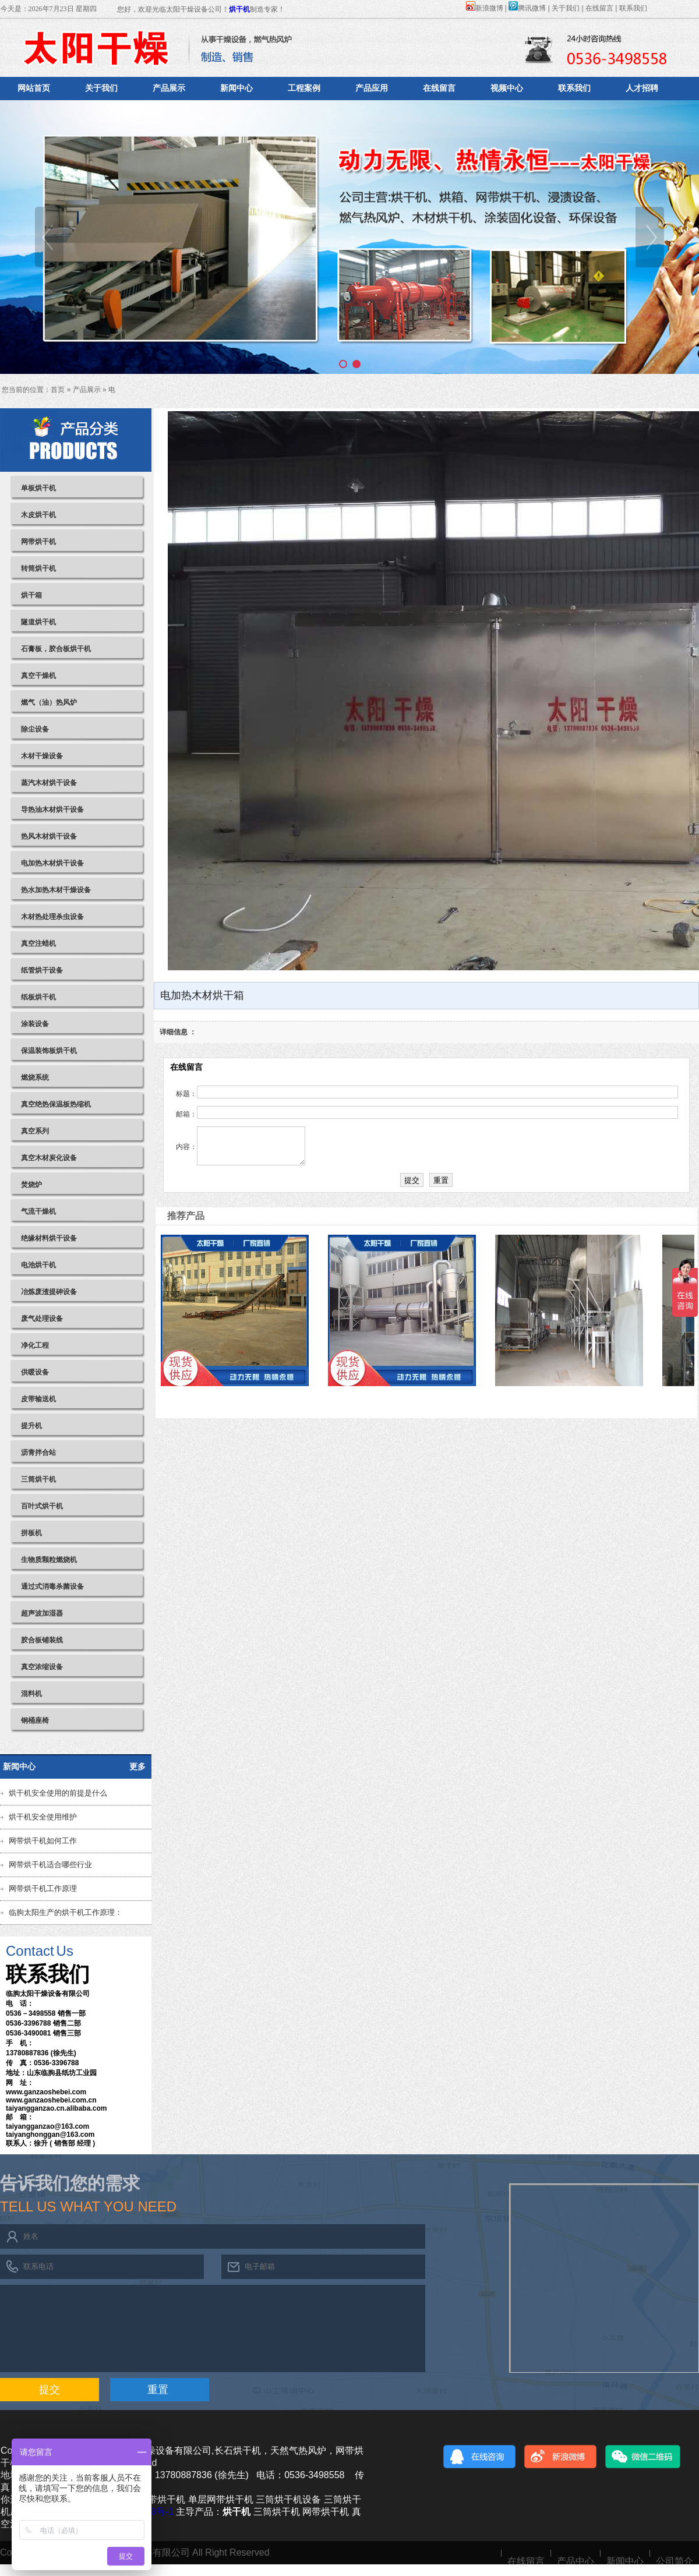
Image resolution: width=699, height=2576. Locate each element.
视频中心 (506, 88)
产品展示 (169, 88)
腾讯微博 (527, 8)
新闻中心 (236, 88)
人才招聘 (642, 88)
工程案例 (304, 88)
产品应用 (371, 88)
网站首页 (33, 88)
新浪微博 (484, 8)
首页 (58, 390)
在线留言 (599, 8)
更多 (137, 1766)
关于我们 (566, 8)
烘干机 (239, 9)
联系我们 (633, 8)
